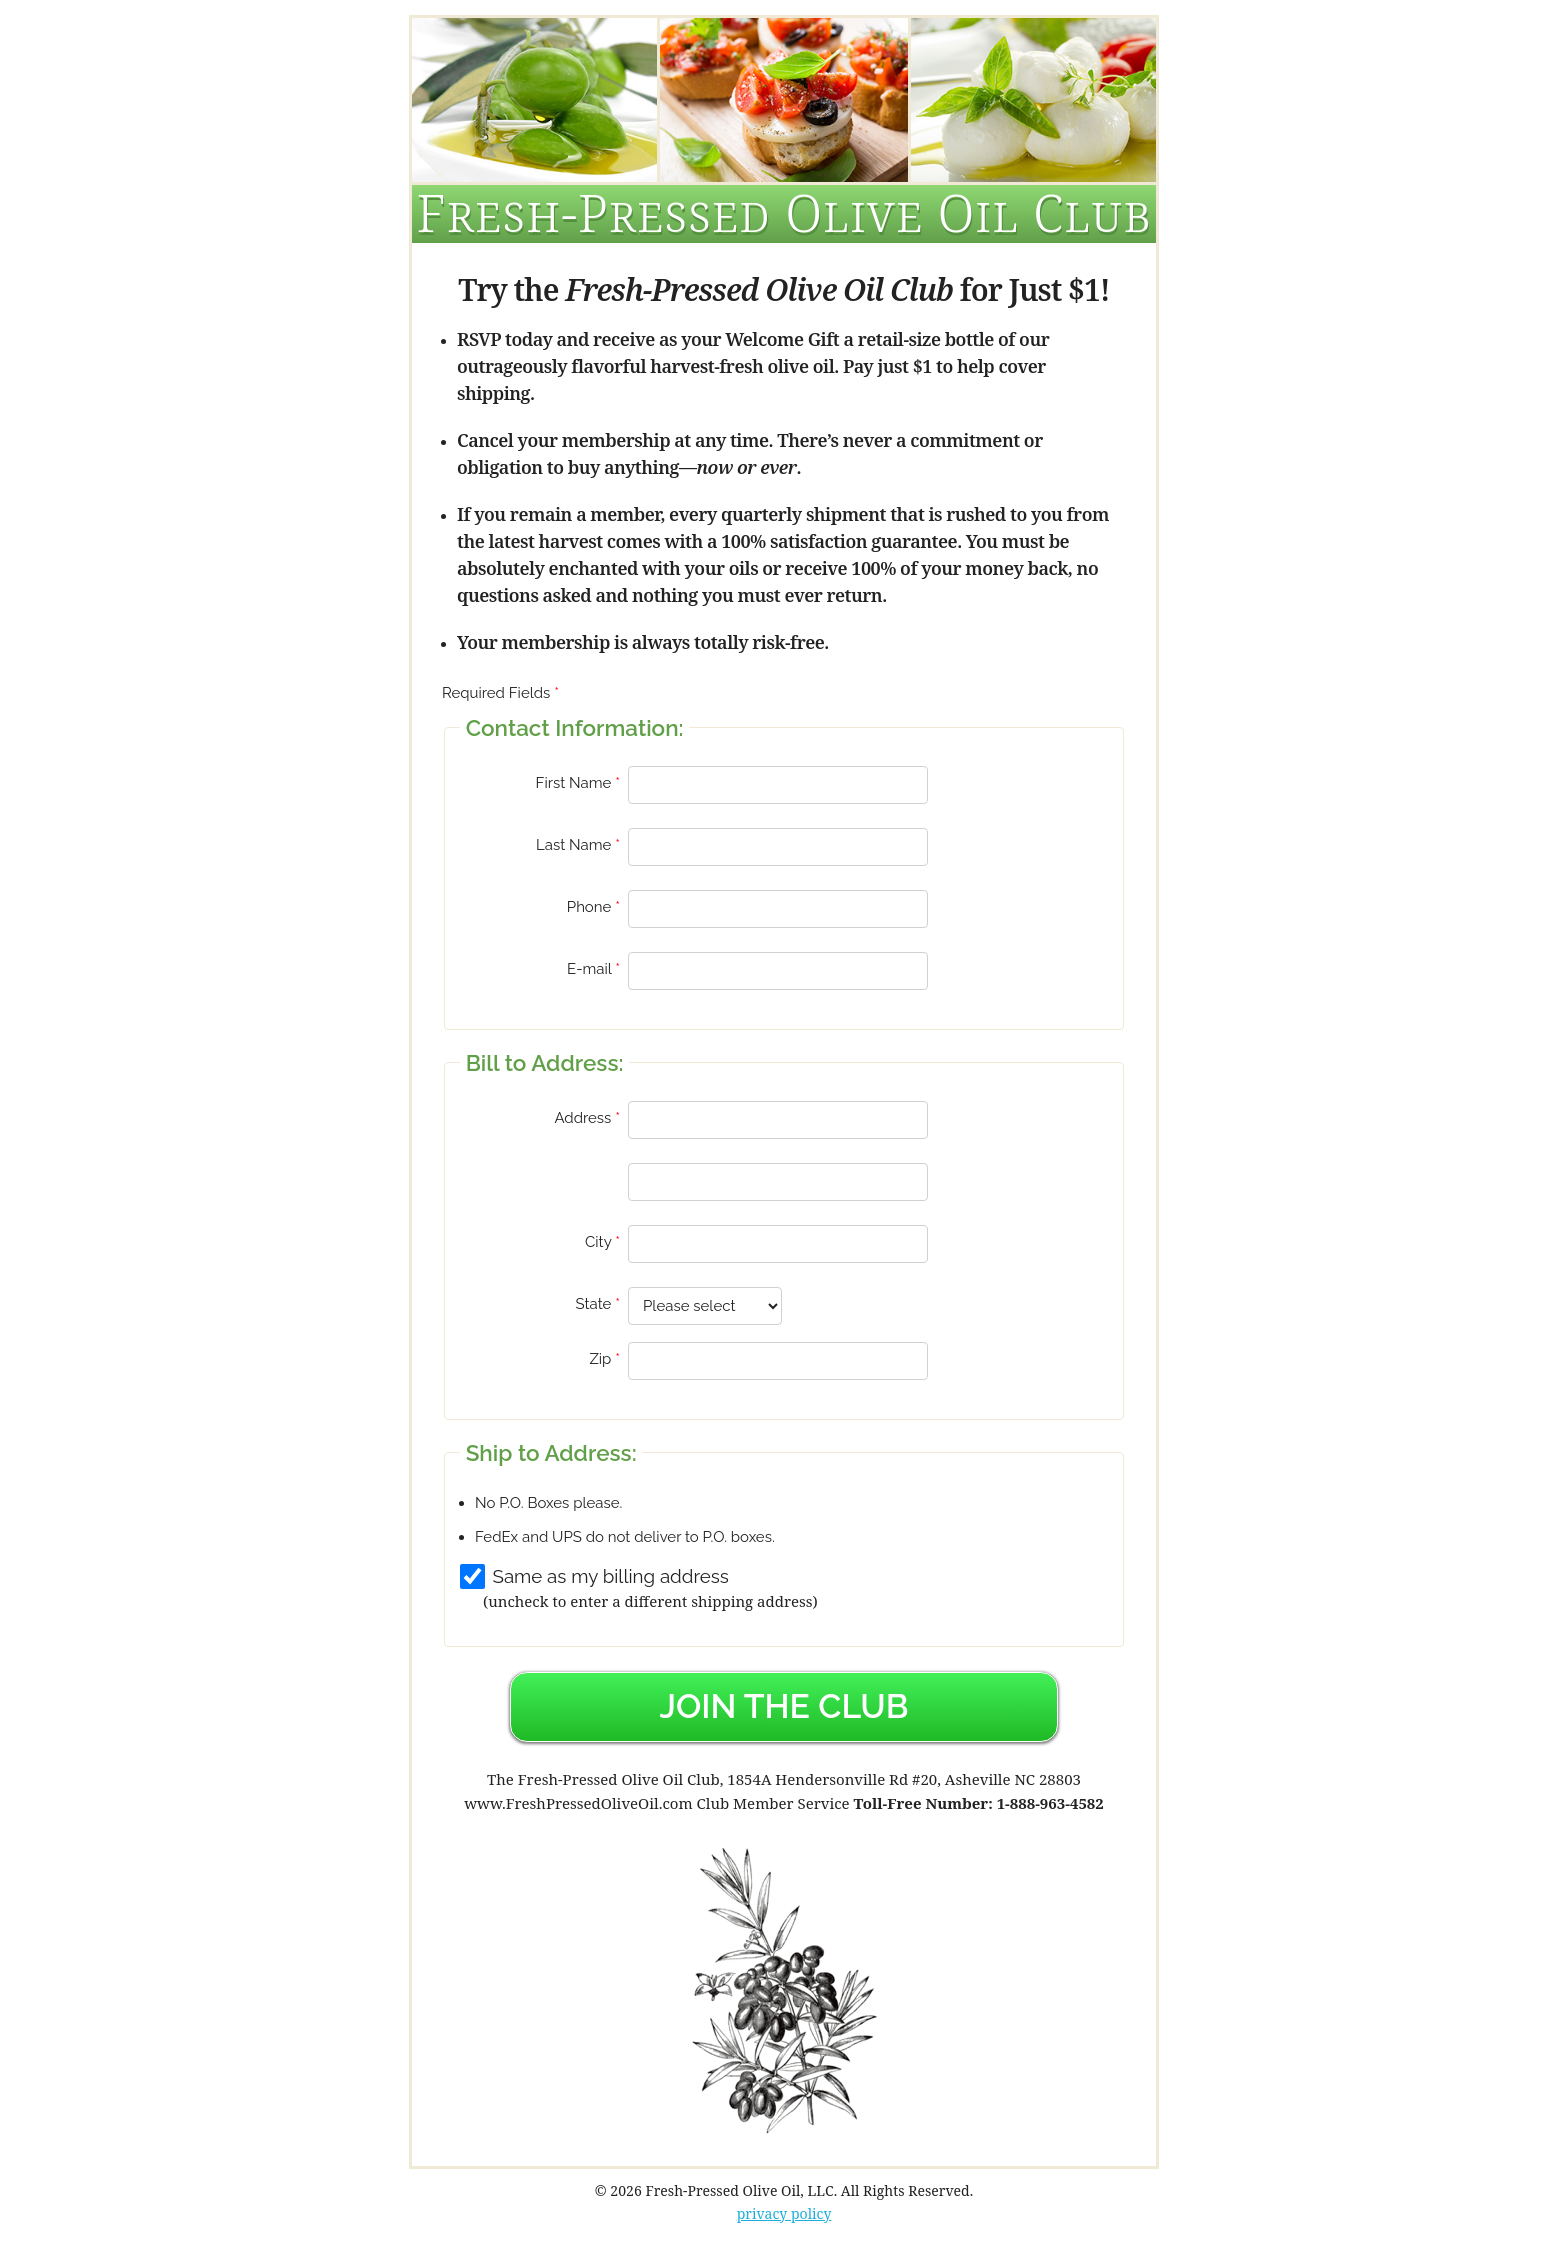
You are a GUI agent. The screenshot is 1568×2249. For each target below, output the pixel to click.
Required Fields (496, 693)
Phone (589, 907)
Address (582, 1118)
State (594, 1304)
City (598, 1242)
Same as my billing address (611, 1576)
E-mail (589, 969)
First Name (574, 783)
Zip (600, 1359)
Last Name (573, 845)
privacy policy (784, 2213)
